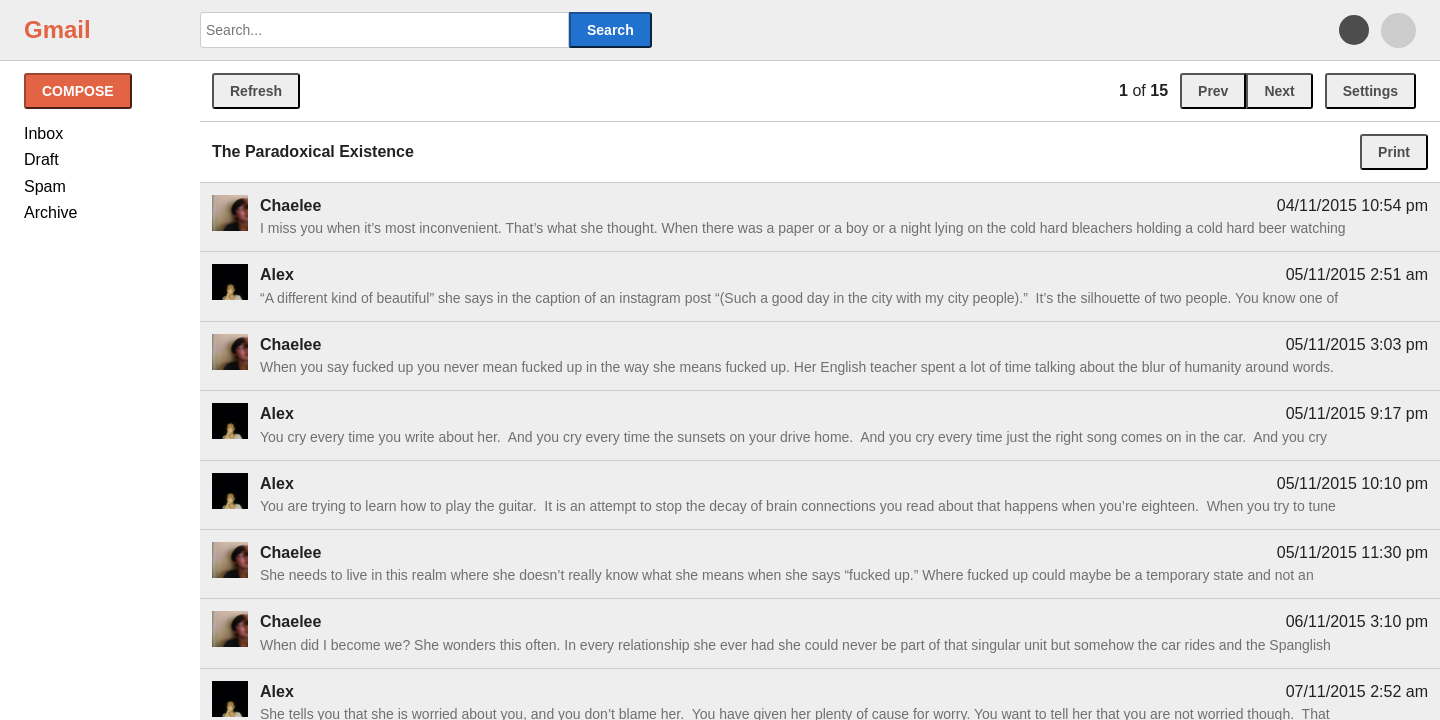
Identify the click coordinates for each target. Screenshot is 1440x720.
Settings (1370, 91)
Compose (78, 91)
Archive (50, 212)
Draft (41, 159)
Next (1279, 91)
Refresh (256, 91)
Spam (45, 186)
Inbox (43, 133)
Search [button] (610, 30)
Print (1394, 152)
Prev (1213, 91)
